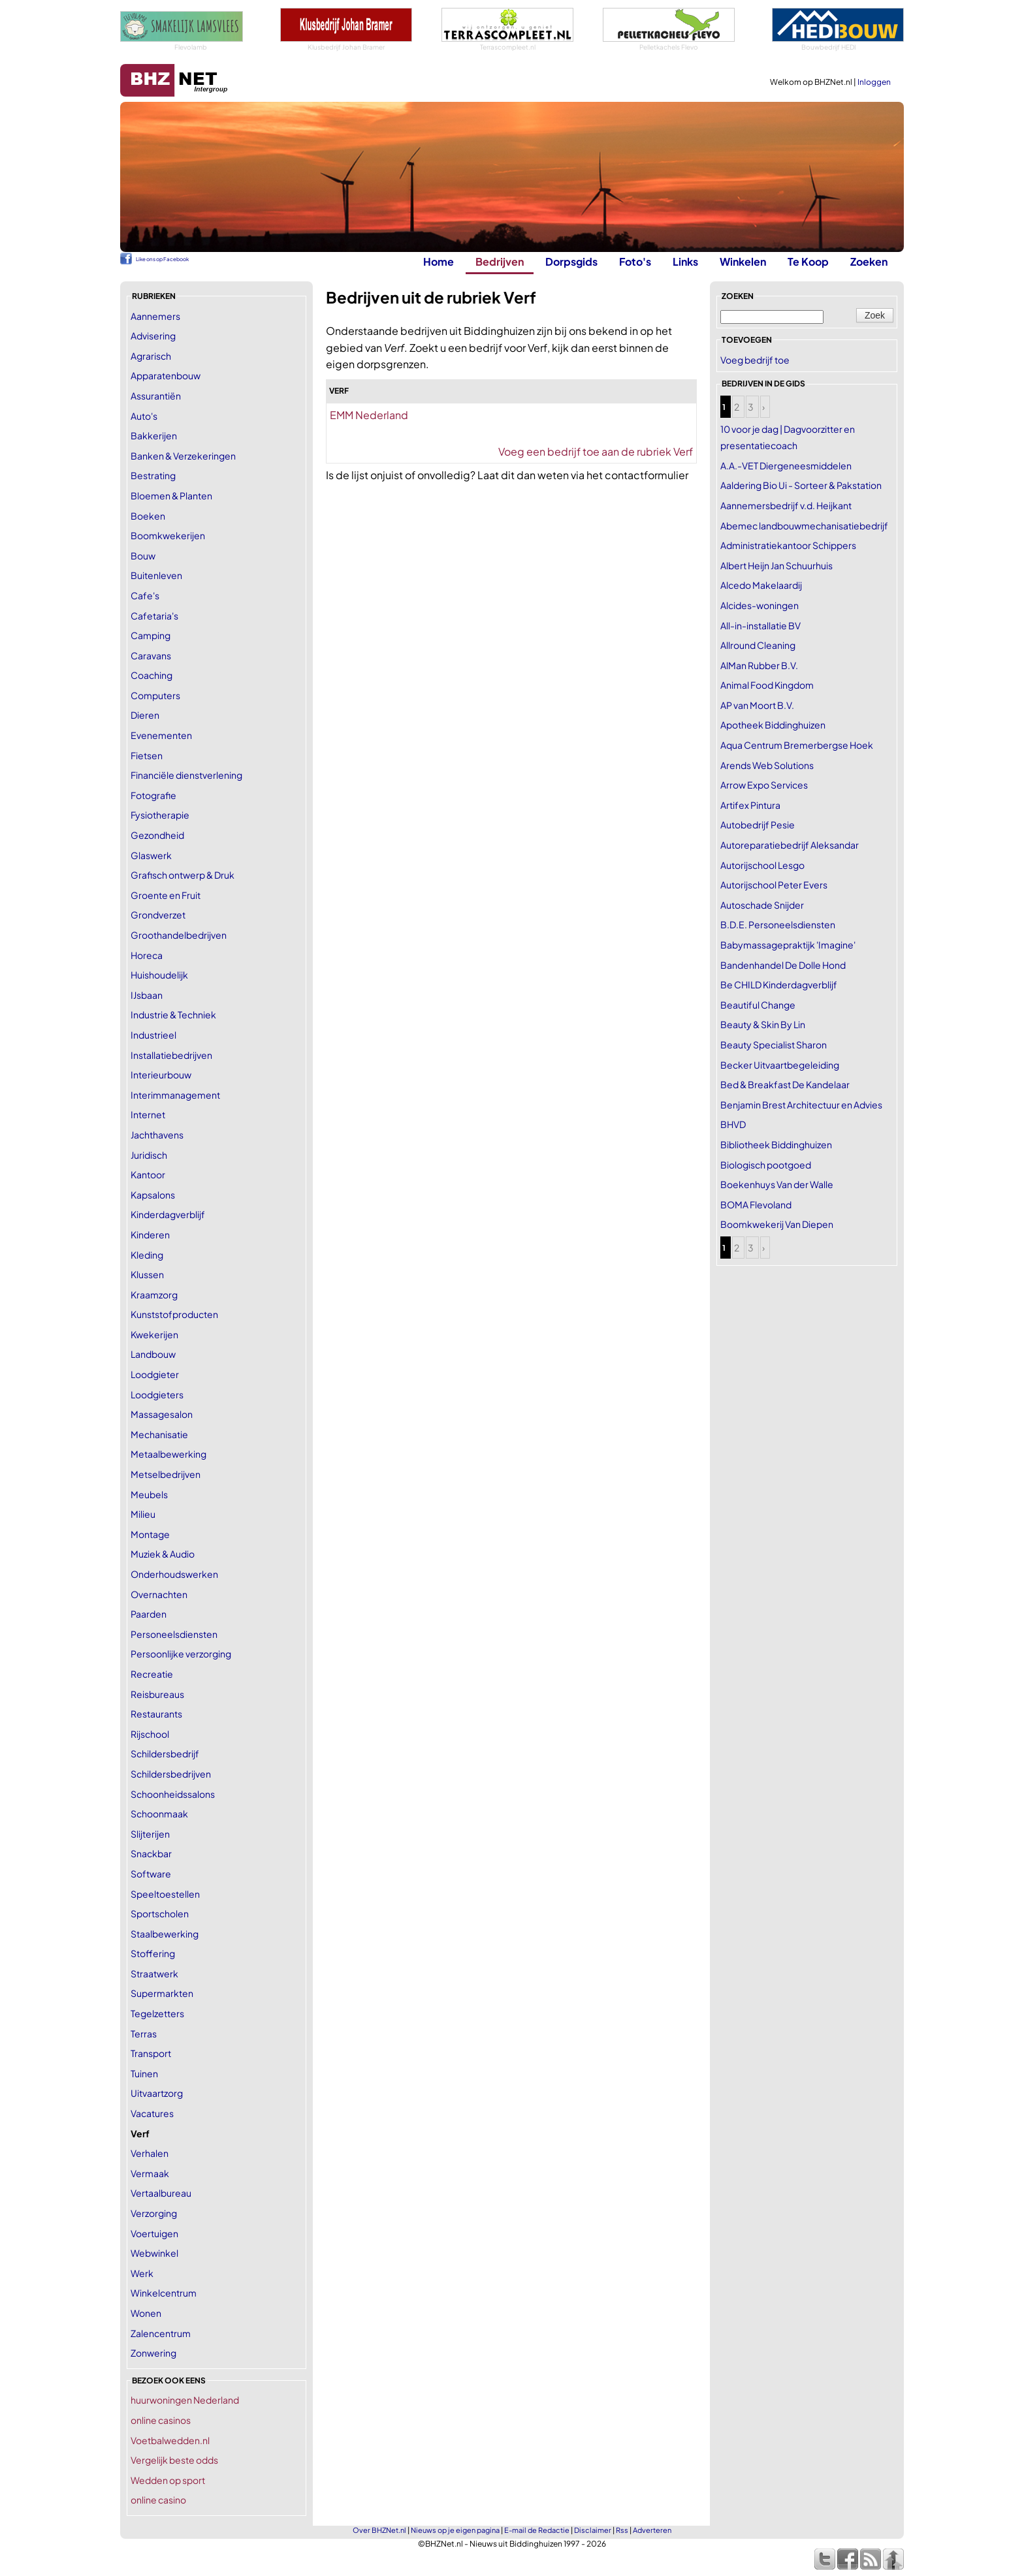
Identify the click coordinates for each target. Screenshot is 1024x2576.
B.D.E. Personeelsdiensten (777, 924)
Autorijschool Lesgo (762, 865)
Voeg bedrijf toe (755, 360)
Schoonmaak (159, 1813)
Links (685, 261)
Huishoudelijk (159, 975)
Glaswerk (151, 855)
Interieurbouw (161, 1074)
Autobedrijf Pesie (757, 824)
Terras (144, 2033)
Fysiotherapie (160, 815)
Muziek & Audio (163, 1554)
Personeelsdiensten (174, 1634)
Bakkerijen (154, 435)
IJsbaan (147, 995)
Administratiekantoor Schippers (788, 545)
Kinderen (150, 1234)
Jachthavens (157, 1134)
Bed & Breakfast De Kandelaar (785, 1084)
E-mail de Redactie (536, 2530)
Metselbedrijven (165, 1474)
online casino (158, 2499)
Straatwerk (154, 1973)
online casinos (161, 2420)
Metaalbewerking (168, 1454)
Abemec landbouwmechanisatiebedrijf (804, 525)
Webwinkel (154, 2253)
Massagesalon (162, 1414)
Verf (140, 2133)
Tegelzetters (157, 2013)
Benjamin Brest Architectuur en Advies (801, 1104)
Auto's (144, 416)
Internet (148, 1114)
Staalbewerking (165, 1934)
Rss (622, 2530)
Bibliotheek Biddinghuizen (776, 1144)
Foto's (635, 261)
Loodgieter (155, 1374)
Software (151, 1873)
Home (438, 261)
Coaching (151, 675)
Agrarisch (151, 356)
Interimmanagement (175, 1095)
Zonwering (153, 2353)
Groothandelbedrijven (179, 935)
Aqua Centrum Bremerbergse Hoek (796, 745)
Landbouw (153, 1354)
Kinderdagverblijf (168, 1214)
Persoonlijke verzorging (181, 1653)
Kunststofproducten (174, 1314)
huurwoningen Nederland (185, 2400)
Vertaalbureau (161, 2193)
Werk (142, 2273)
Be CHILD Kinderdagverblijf (778, 984)
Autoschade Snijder (762, 905)
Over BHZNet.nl (379, 2530)
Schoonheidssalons (173, 1794)
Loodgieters (157, 1394)
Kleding (147, 1255)
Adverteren (652, 2530)
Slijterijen (150, 1834)
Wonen (146, 2313)
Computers (155, 695)
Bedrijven (499, 261)
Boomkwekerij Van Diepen (776, 1224)
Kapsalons (153, 1195)
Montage (150, 1534)
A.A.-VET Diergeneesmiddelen (786, 465)
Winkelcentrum (164, 2293)
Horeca (147, 955)
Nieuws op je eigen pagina (455, 2530)
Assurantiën (156, 395)
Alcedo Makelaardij (761, 585)
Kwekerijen (154, 1334)
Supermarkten (162, 1993)
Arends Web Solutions (767, 765)
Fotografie (153, 795)
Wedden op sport (168, 2480)
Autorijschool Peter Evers (773, 884)
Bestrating (153, 475)
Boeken (148, 516)
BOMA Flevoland (756, 1204)
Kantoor (148, 1174)
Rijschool (150, 1734)
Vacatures (152, 2113)
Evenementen (161, 735)
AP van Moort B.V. (757, 705)
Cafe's (145, 595)
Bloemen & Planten (171, 495)
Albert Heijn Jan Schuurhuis (776, 565)
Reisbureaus (157, 1694)
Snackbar (151, 1853)
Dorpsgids (571, 261)
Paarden (149, 1614)
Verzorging (154, 2213)
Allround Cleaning (757, 645)
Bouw (143, 555)
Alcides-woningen (759, 605)
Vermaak (150, 2173)
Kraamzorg (154, 1294)
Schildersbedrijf (165, 1753)
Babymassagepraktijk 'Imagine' (788, 944)
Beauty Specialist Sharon (773, 1044)
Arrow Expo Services (764, 785)
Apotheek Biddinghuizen (772, 724)
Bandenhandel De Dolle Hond (783, 965)
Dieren (145, 715)
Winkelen (743, 261)
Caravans (151, 655)
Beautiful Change (757, 1005)
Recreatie (152, 1674)
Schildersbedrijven (171, 1774)
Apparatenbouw (165, 375)
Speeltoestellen (165, 1894)
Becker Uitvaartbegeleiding (779, 1065)
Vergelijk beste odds (174, 2460)
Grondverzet (158, 914)
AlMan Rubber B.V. (759, 665)
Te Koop (808, 261)
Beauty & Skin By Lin (762, 1024)
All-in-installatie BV (760, 625)
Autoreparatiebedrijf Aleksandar (789, 845)
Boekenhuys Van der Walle (776, 1184)
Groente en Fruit (165, 895)
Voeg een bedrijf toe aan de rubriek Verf (595, 451)
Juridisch (149, 1155)
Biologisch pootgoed (765, 1164)
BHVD (733, 1124)
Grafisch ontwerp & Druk (182, 875)
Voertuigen (154, 2233)
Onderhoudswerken (174, 1574)
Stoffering (153, 1953)
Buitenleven (156, 575)
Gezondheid (157, 835)
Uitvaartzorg (157, 2093)
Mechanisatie (159, 1434)
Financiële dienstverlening (186, 775)
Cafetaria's (154, 615)
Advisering (153, 335)
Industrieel (153, 1035)
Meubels (149, 1494)
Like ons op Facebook (162, 259)
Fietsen (147, 755)
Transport (151, 2053)
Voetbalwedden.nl (170, 2440)
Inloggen (874, 82)
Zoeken (869, 261)
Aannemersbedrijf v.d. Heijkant (786, 505)
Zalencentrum (161, 2333)
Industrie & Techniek (173, 1014)
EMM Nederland (369, 415)
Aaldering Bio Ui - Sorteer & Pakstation (801, 485)
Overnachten (159, 1594)
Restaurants (156, 1714)
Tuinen (144, 2073)
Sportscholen (160, 1913)
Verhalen (149, 2153)
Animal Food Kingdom (767, 685)
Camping (150, 635)
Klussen (147, 1274)
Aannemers (155, 316)
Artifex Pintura (750, 805)
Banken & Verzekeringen (183, 456)
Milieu (143, 1514)
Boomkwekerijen (168, 535)
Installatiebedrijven (171, 1055)
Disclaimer (592, 2530)
